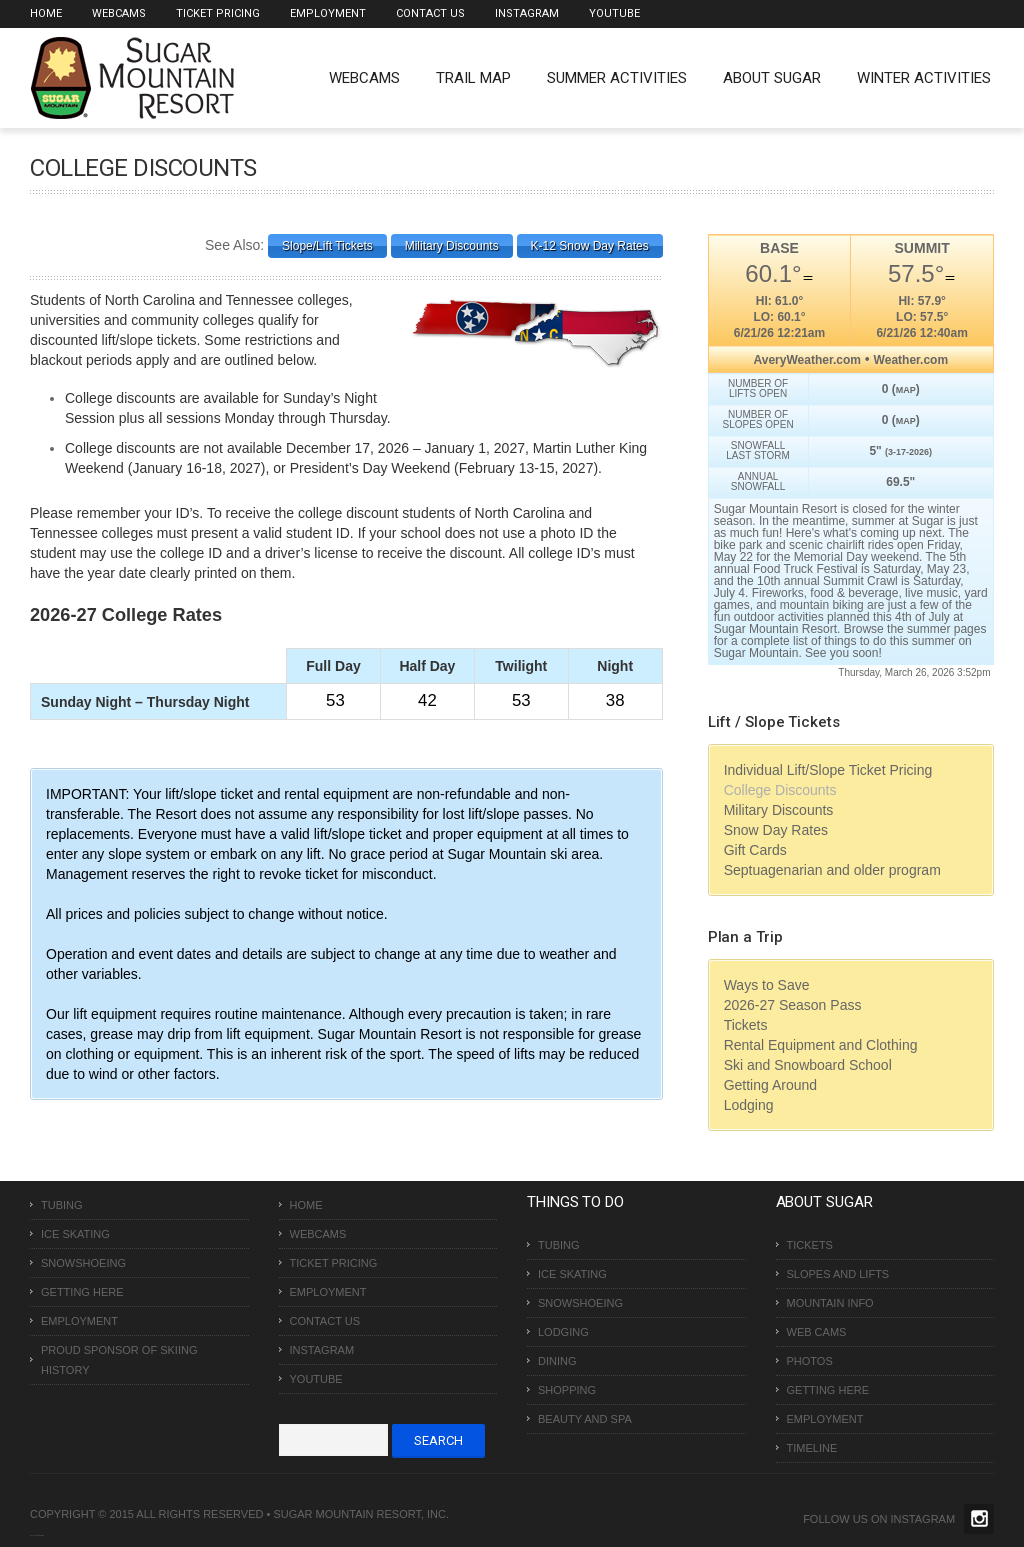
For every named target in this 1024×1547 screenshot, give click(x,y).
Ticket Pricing (218, 13)
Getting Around (770, 1085)
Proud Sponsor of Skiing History (119, 1360)
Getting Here (82, 1292)
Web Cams (817, 1332)
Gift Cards (755, 850)
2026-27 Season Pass (793, 1005)
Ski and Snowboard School (808, 1065)
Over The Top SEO (39, 1535)
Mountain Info (830, 1303)
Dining (557, 1361)
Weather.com (911, 360)
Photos (810, 1361)
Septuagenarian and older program (832, 870)
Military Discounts (779, 810)
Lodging (749, 1105)
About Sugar (772, 78)
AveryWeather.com (807, 360)
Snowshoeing (83, 1263)
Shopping (567, 1390)
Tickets (746, 1025)
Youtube (614, 13)
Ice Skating (75, 1234)
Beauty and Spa (585, 1419)
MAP (906, 390)
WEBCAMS (364, 78)
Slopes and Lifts (838, 1274)
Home (46, 13)
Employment (328, 13)
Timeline (812, 1448)
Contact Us (430, 13)
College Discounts (780, 790)
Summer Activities (617, 78)
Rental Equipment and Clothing (821, 1045)
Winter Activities (924, 78)
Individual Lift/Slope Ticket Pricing (828, 770)
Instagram (527, 13)
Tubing (62, 1205)
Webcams (119, 13)
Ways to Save (767, 985)
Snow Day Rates (776, 830)
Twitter (979, 1519)
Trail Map (473, 78)
